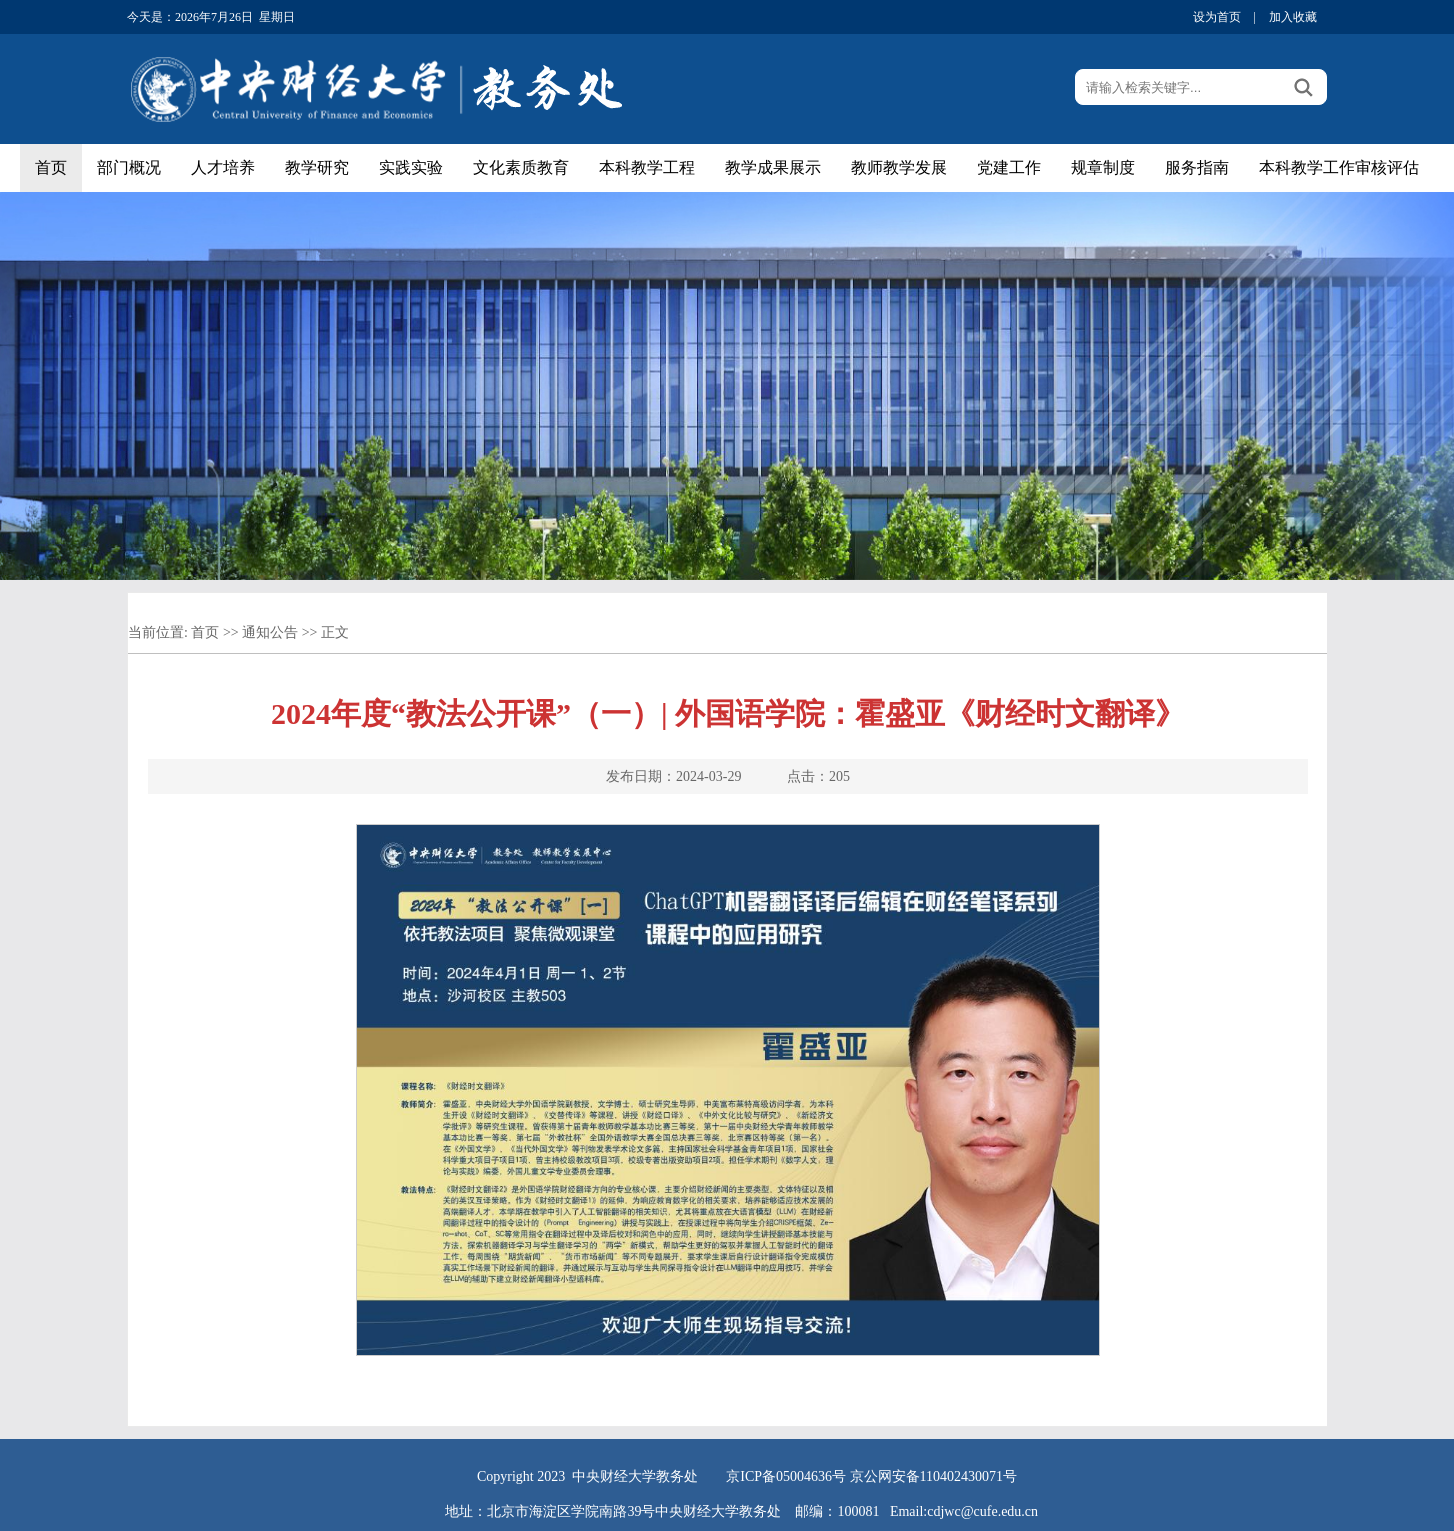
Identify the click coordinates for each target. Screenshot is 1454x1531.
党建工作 (1009, 167)
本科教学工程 (647, 167)
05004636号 (811, 1476)
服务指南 (1197, 167)
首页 (51, 167)
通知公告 (270, 632)
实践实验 (411, 167)
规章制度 (1103, 167)
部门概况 (129, 167)
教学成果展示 (773, 167)
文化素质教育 (521, 167)
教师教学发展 (899, 167)
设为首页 (1217, 17)
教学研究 (317, 167)
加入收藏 (1293, 17)
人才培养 (223, 167)
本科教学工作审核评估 (1339, 167)
